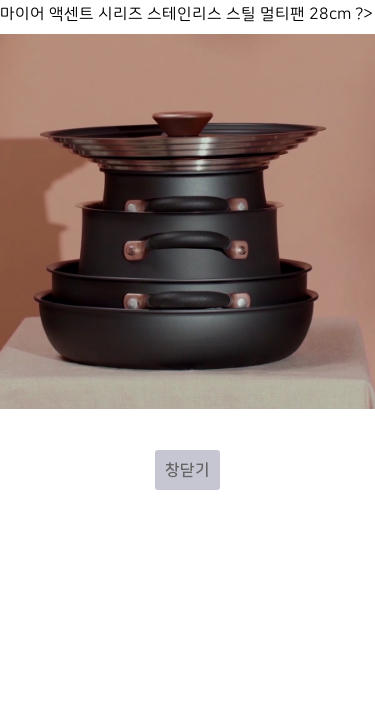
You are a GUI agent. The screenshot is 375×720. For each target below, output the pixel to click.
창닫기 (187, 470)
